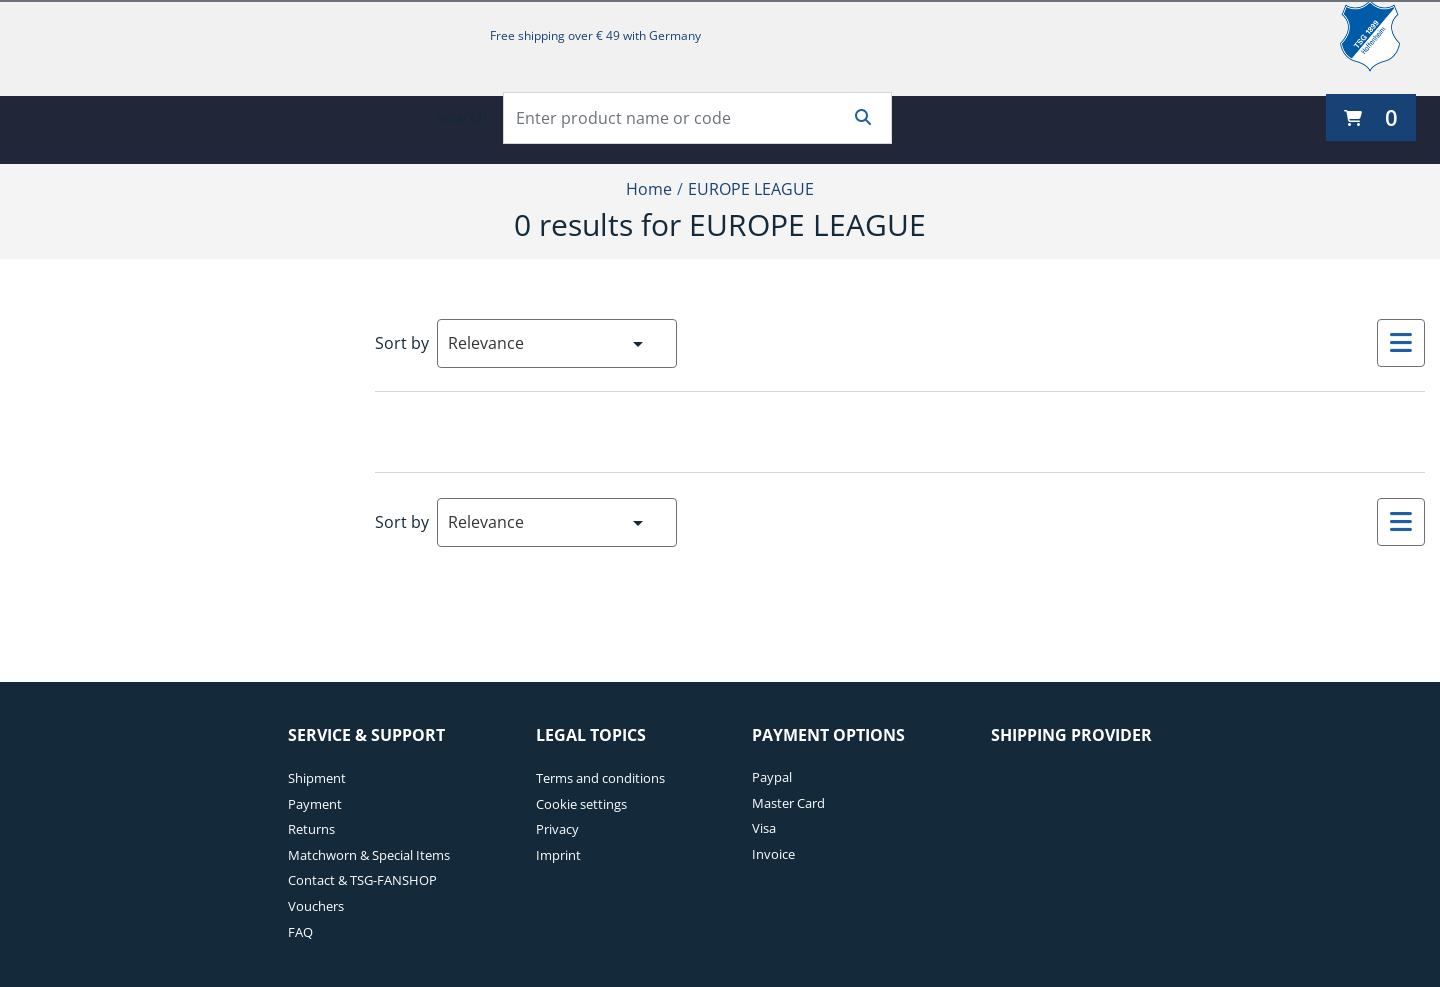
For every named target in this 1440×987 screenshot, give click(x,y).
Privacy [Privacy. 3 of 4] (557, 829)
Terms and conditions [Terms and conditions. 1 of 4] (600, 778)
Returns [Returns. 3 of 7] (311, 829)
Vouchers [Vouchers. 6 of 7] (316, 906)
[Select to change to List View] (1401, 343)
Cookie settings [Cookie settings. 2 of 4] (581, 804)
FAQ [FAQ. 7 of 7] (300, 932)
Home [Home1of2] (649, 189)
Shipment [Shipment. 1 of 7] (317, 778)
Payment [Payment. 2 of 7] (315, 804)
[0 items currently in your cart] (1371, 117)
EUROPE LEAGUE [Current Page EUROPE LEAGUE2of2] (751, 189)
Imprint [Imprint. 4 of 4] (558, 855)
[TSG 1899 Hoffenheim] (1385, 36)
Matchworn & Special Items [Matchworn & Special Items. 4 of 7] (369, 855)
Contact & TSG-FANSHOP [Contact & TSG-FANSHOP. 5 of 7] (362, 880)
